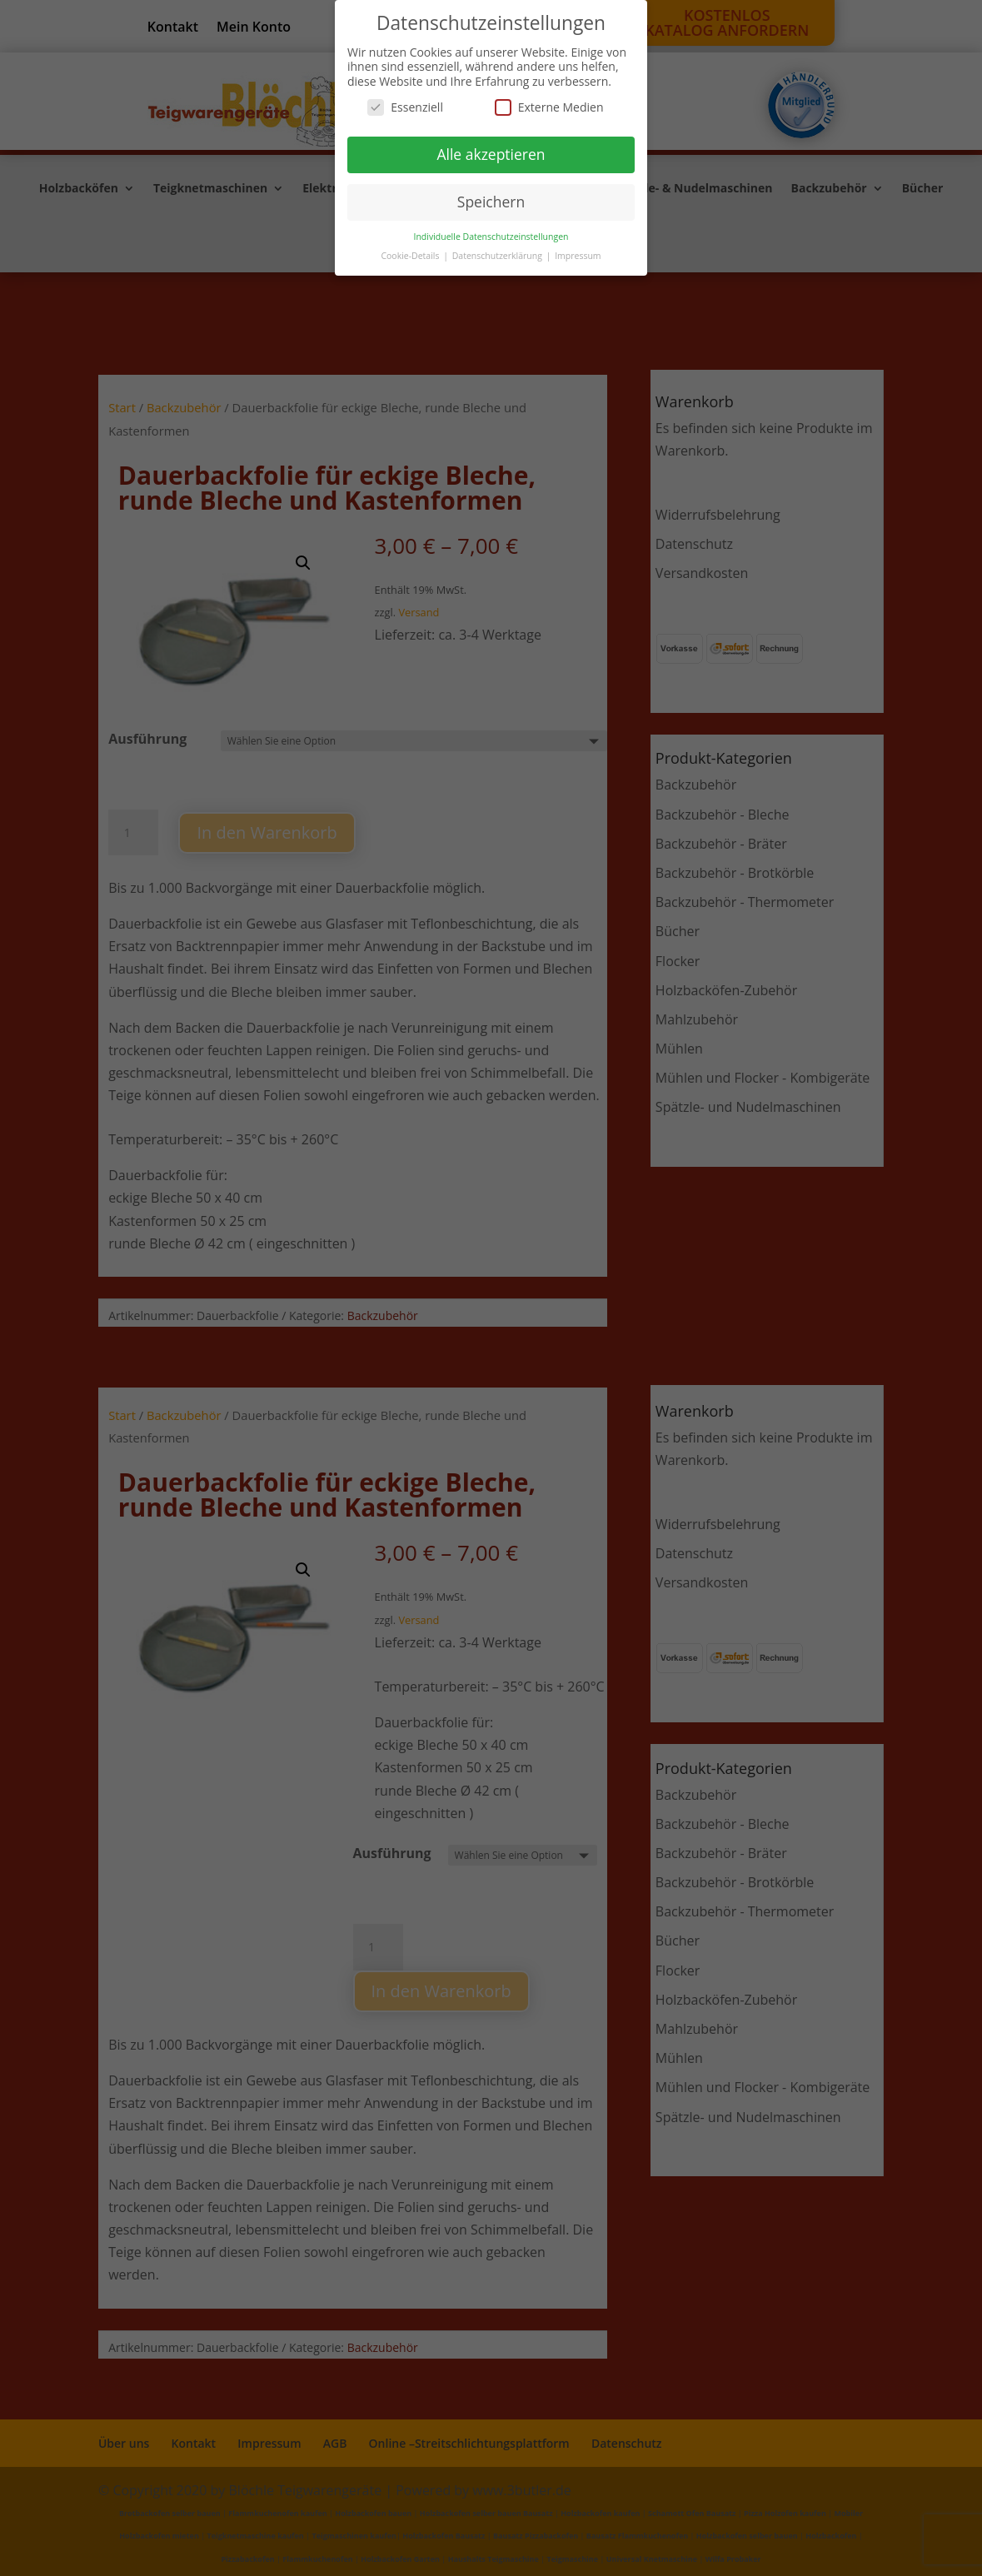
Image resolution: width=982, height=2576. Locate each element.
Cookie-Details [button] (411, 256)
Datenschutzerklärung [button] (498, 256)
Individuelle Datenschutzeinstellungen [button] (491, 236)
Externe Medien (549, 107)
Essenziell (405, 107)
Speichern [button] (491, 202)
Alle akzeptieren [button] (490, 154)
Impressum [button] (578, 256)
